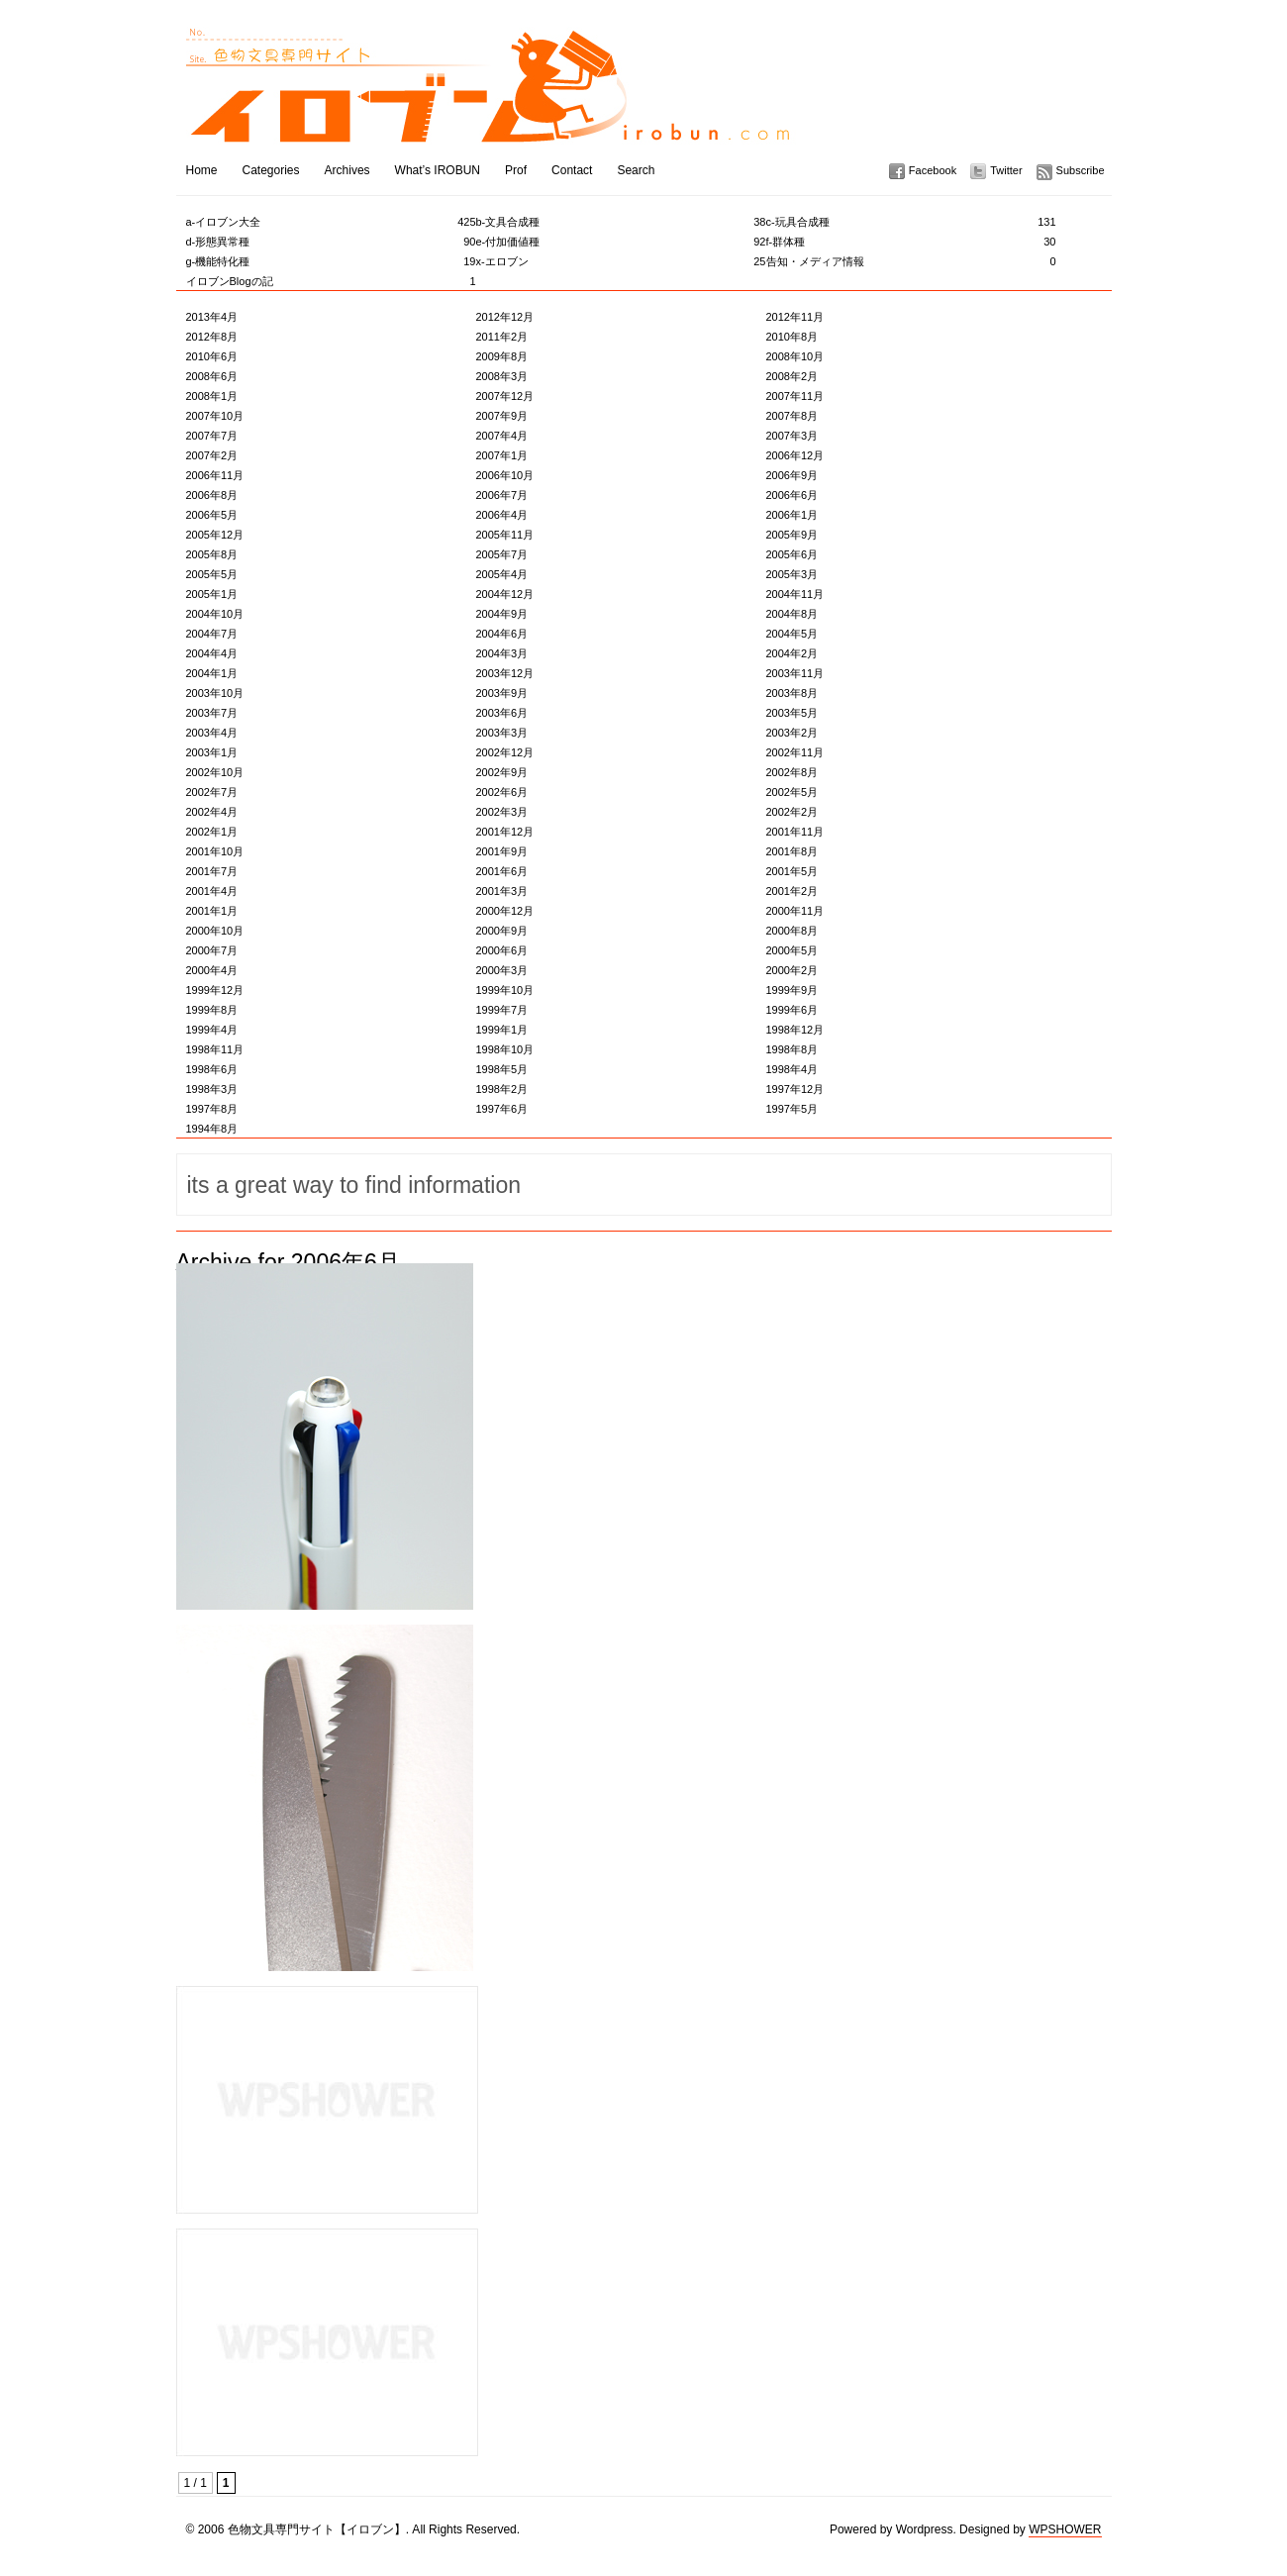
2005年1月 (212, 594)
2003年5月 (792, 713)
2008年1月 (212, 396)
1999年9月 (792, 990)
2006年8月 (212, 495)
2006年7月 (502, 495)
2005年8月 (212, 554)
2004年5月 (792, 634)
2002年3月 (502, 812)
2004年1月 (212, 673)
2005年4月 (502, 574)
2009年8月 (502, 356)
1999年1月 (502, 1030)
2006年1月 (792, 515)
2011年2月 (502, 337)
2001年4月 (212, 891)
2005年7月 (502, 554)
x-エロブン (621, 261)
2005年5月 (212, 574)
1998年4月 (792, 1069)
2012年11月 (795, 317)
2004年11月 (795, 594)
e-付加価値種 (621, 241)
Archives (347, 170)
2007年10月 (215, 416)
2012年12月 (505, 317)
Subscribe (1080, 170)
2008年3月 (502, 376)
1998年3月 (212, 1089)
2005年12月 (215, 535)
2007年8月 (792, 416)
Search (635, 170)
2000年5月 (792, 950)
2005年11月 (505, 535)
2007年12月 (505, 396)
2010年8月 (792, 337)
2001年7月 (212, 871)
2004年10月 (215, 614)
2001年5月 (792, 871)
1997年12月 (795, 1089)
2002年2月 (792, 812)
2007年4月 (502, 436)
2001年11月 (795, 832)
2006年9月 (792, 475)
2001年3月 (502, 891)
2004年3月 (502, 653)
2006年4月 (502, 515)
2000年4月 (212, 970)
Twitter (1006, 170)
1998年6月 (212, 1069)
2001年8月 (792, 851)
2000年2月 (792, 970)
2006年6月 (792, 495)
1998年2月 (502, 1089)
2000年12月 (505, 911)
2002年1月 (212, 832)
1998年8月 (792, 1049)
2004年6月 (502, 634)
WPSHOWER (1065, 2529)
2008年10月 (795, 356)
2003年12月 (505, 673)
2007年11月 (795, 396)
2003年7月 (212, 713)
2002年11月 (795, 752)
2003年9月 (502, 693)
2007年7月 (212, 436)
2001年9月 (502, 851)
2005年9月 (792, 535)
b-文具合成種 (621, 222)
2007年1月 (502, 455)
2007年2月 (212, 455)
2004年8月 (792, 614)
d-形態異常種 (331, 241)
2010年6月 (212, 356)
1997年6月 (502, 1109)
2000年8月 (792, 931)
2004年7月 (212, 634)
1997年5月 (792, 1109)
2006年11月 (215, 475)
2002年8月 (792, 772)
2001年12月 (505, 832)
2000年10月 (215, 931)
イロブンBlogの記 (331, 281)
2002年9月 (502, 772)
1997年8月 (212, 1109)
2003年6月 (502, 713)
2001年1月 (212, 911)
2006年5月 (212, 515)
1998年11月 (215, 1049)
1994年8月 (212, 1129)
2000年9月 (502, 931)
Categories (271, 170)
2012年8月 (212, 337)
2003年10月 (215, 693)
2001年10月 (215, 851)
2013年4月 (212, 317)
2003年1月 (212, 752)
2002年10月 (215, 772)
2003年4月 (212, 733)
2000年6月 (502, 950)
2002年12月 (505, 752)
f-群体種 (911, 241)
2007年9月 (502, 416)
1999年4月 (212, 1030)
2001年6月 (502, 871)
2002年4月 (212, 812)
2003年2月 (792, 733)
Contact (571, 170)
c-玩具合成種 (911, 222)
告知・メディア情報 (911, 261)
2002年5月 (792, 792)
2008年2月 (792, 376)
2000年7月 (212, 950)
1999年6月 (792, 1010)
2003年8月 (792, 693)
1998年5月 (502, 1069)
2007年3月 (792, 436)
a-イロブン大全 (331, 222)
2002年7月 (212, 792)
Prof (516, 170)
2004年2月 (792, 653)
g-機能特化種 (331, 261)
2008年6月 (212, 376)
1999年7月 (502, 1010)
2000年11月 (795, 911)
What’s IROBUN (437, 170)
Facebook (932, 170)
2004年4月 (212, 653)
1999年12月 (215, 990)
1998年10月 (505, 1049)
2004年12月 (505, 594)
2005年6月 (792, 554)
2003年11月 (795, 673)
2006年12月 (795, 455)
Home (202, 170)
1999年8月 (212, 1010)
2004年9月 (502, 614)
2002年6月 (502, 792)
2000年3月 (502, 970)
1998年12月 (795, 1030)
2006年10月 (505, 475)
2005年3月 (792, 574)
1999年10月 (505, 990)
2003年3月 (502, 733)
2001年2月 (792, 891)
